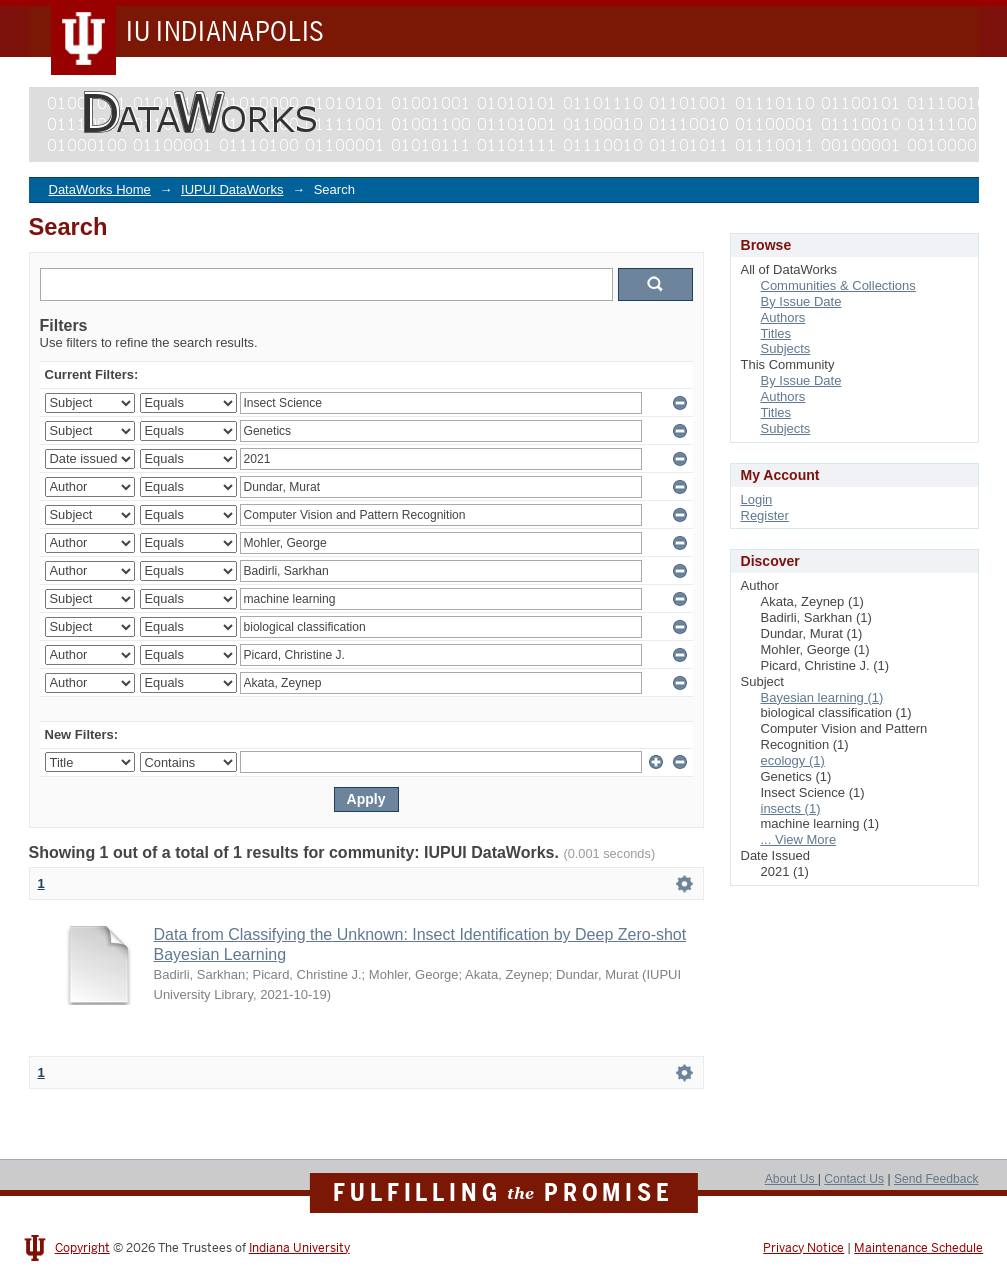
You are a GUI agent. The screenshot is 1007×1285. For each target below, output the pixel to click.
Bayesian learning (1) (822, 697)
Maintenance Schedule (918, 1248)
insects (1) (791, 808)
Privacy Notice (803, 1248)
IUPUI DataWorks (232, 189)
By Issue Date (801, 301)
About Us (791, 1179)
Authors (783, 317)
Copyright (82, 1248)
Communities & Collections (838, 285)
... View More (799, 839)
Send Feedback (936, 1179)
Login (757, 499)
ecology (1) (793, 760)
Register (765, 515)
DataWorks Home (100, 189)
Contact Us (854, 1179)
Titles (776, 333)
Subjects (786, 348)
